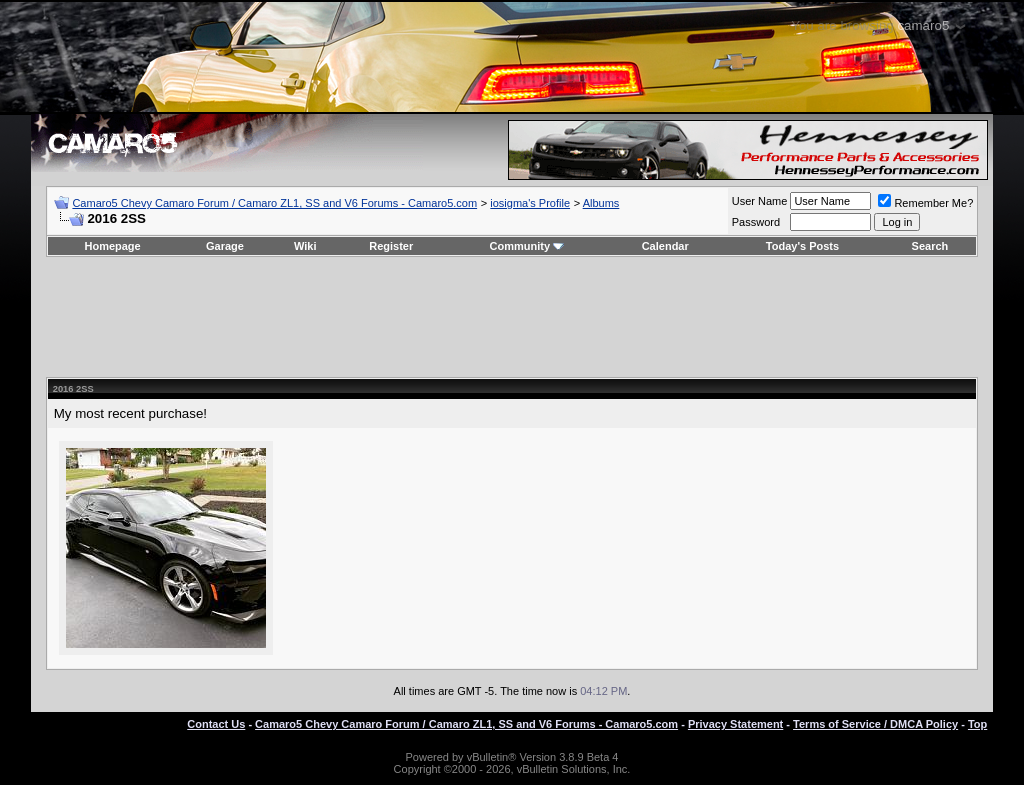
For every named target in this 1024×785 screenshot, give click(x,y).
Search (930, 246)
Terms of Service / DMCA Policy (875, 724)
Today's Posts (802, 246)
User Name (760, 201)
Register (391, 246)
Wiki (305, 246)
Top (977, 724)
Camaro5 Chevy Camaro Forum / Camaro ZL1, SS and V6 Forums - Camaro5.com (274, 203)
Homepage (112, 246)
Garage (225, 246)
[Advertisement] (512, 317)
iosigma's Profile (530, 203)
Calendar (665, 246)
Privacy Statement (735, 724)
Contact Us (216, 724)
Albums (601, 203)
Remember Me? (925, 203)
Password (756, 222)
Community (527, 246)
